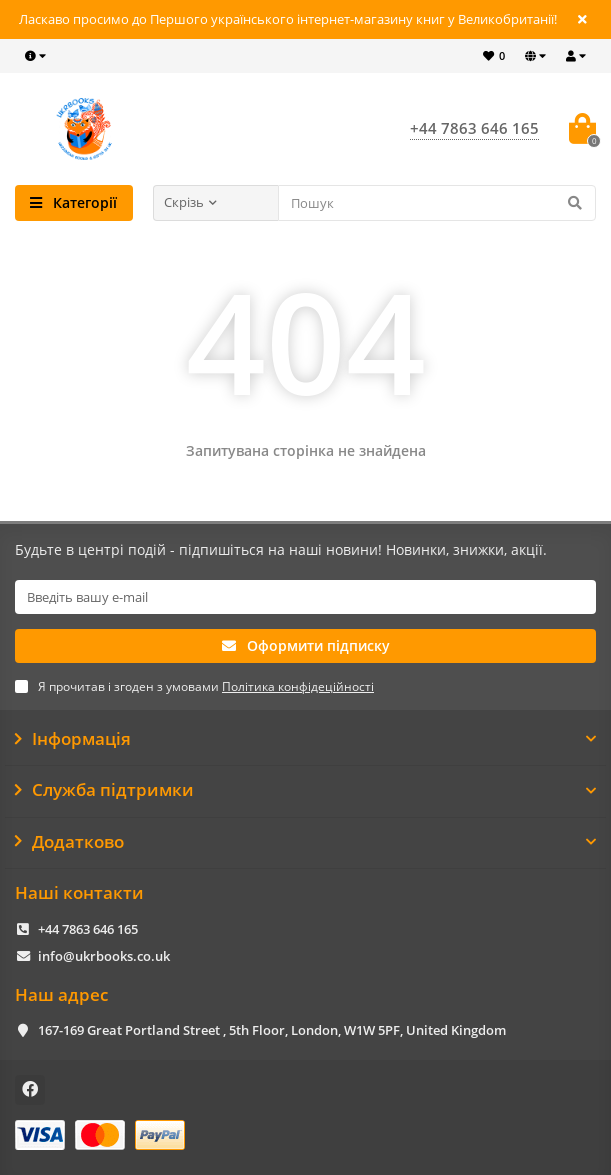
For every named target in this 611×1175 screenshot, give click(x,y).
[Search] (437, 203)
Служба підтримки (305, 790)
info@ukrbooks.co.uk (104, 956)
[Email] (305, 597)
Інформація (305, 739)
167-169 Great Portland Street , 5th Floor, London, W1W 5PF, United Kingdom (272, 1030)
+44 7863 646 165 (88, 929)
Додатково (305, 842)
